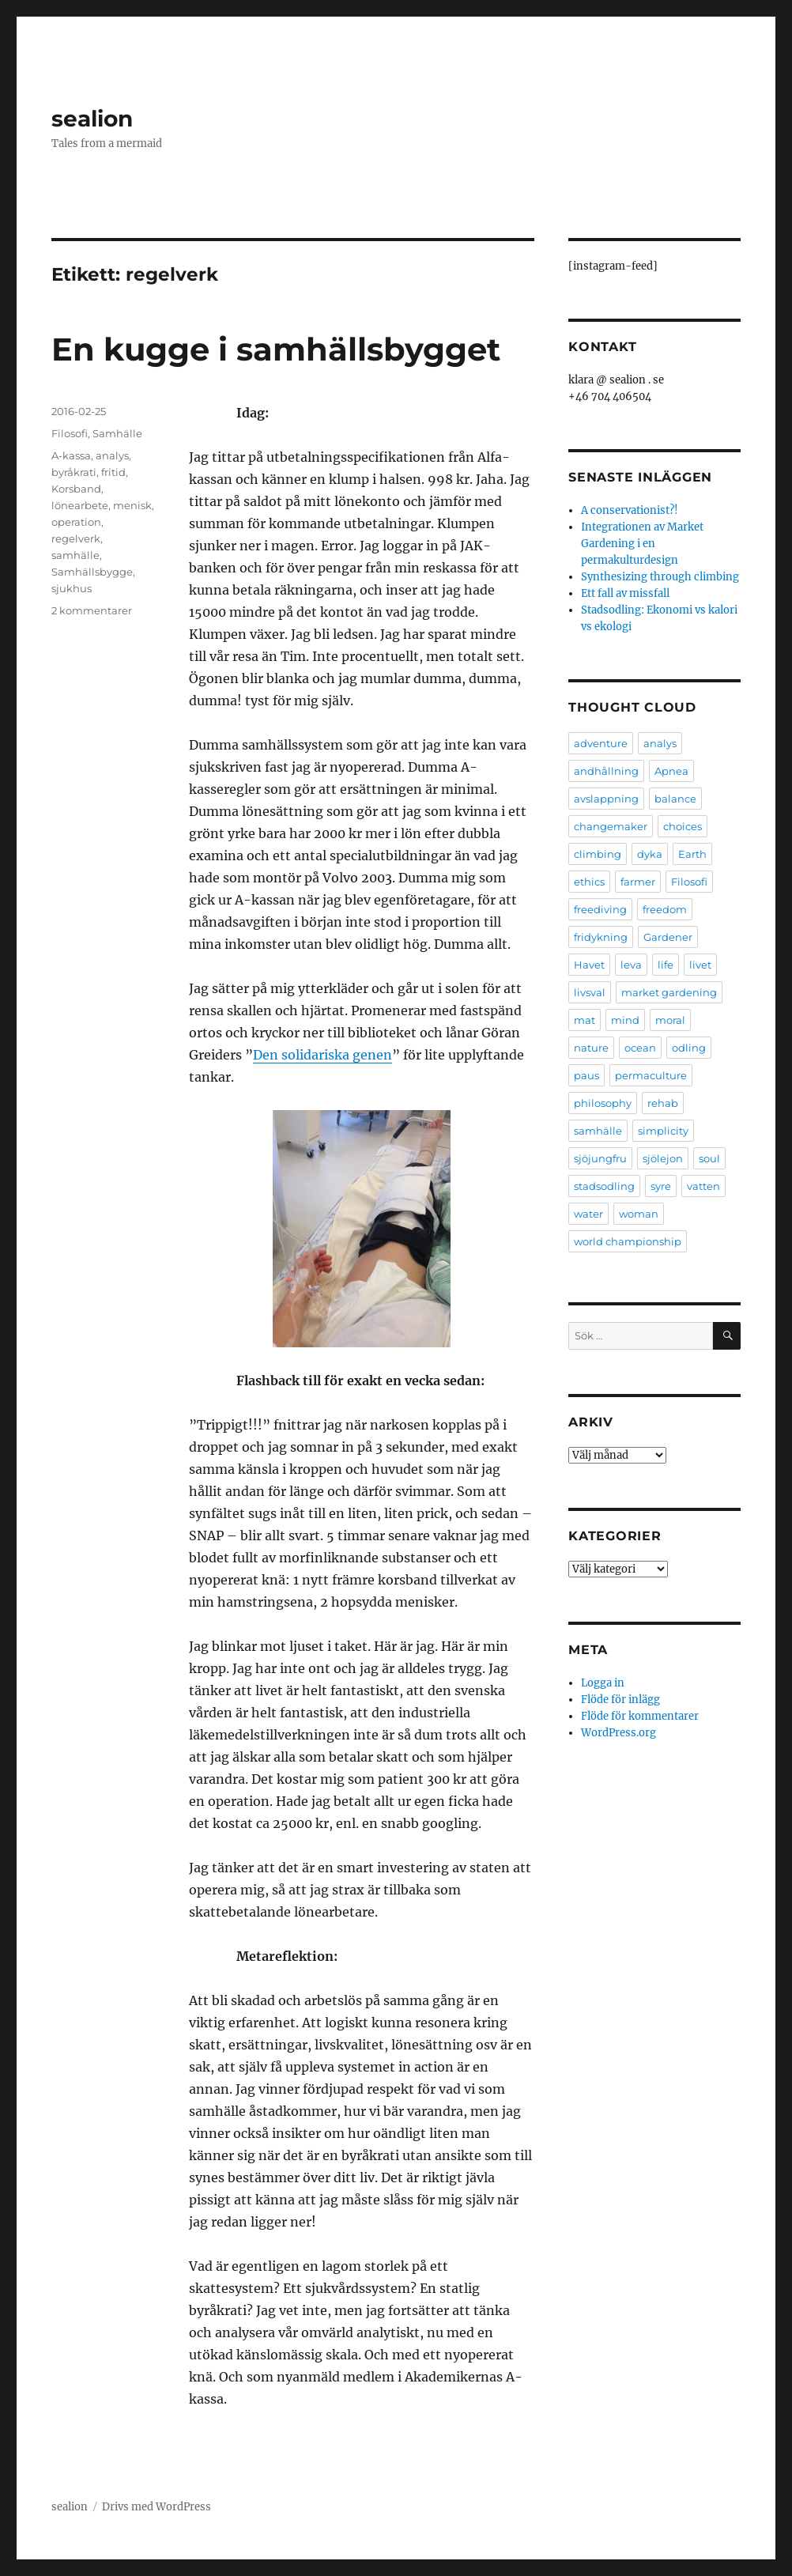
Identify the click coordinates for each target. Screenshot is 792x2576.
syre (661, 1186)
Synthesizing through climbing (660, 577)
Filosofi (69, 433)
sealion (92, 118)
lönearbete (79, 505)
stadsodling (604, 1186)
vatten (703, 1186)
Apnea (671, 771)
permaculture (651, 1075)
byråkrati (73, 472)
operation (76, 522)
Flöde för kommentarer (640, 1716)
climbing (597, 854)
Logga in (602, 1683)
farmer (637, 881)
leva (631, 964)
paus (586, 1075)
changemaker (610, 826)
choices (682, 826)
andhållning (606, 771)
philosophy (603, 1103)
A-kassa (71, 455)
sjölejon (663, 1158)
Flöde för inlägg (620, 1699)
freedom (665, 909)
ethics (589, 881)
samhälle (75, 555)
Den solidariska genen (322, 1055)
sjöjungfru (600, 1158)
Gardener (667, 937)
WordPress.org (618, 1732)
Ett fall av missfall (625, 593)
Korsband (76, 488)
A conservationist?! (629, 510)
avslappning (606, 798)
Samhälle (117, 433)
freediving (600, 909)
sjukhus (71, 588)
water (588, 1213)
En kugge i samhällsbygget (275, 349)
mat (584, 1020)
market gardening (669, 992)
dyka (649, 854)
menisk (132, 505)
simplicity (663, 1130)
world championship (627, 1241)
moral (670, 1020)
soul (709, 1158)
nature (591, 1047)
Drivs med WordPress (156, 2507)
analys (112, 455)
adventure (601, 743)
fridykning (601, 937)
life (665, 964)
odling (689, 1047)
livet (700, 964)
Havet (589, 964)
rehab (662, 1103)
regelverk (75, 538)
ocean (640, 1047)
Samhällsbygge (92, 571)
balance (675, 798)
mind (625, 1020)
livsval (589, 992)
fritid (113, 472)
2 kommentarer (91, 610)
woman (638, 1213)
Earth (692, 854)
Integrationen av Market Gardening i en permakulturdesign (642, 543)
